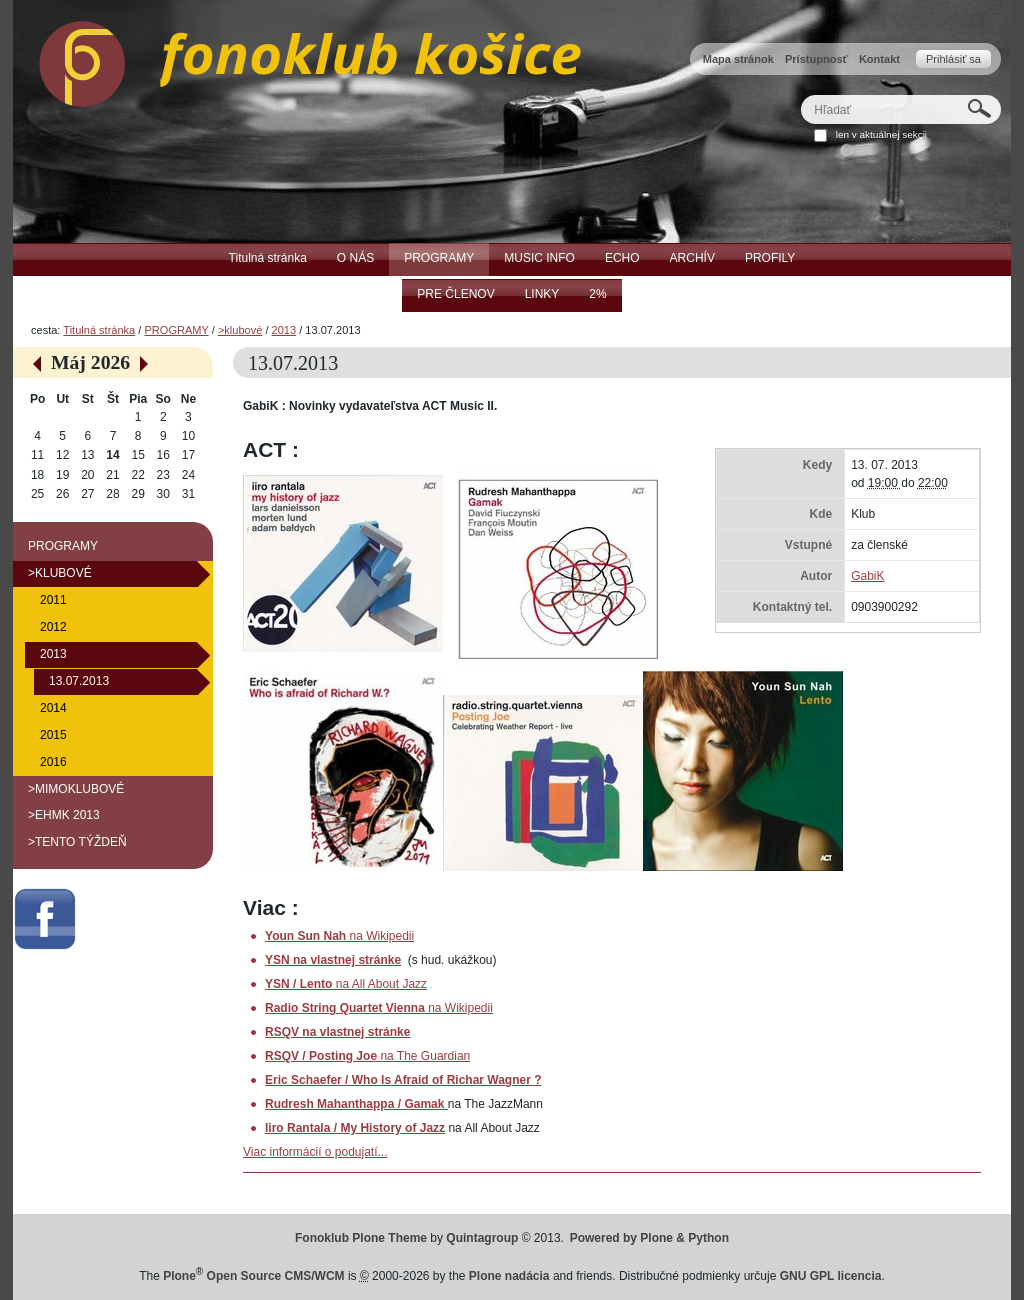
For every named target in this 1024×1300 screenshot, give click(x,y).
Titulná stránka (99, 330)
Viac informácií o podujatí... (315, 1152)
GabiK (867, 576)
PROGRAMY (176, 330)
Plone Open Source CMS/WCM (253, 1276)
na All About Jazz (346, 984)
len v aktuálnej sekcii (881, 134)
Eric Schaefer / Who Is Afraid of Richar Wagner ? (403, 1080)
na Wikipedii (339, 936)
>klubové (240, 330)
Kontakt (879, 59)
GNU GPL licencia (831, 1276)
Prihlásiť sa (953, 59)
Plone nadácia (509, 1276)
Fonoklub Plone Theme (361, 1238)
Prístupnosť (816, 59)
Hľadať (800, 94)
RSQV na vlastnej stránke (337, 1032)
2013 (284, 330)
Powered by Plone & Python (649, 1238)
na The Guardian (367, 1056)
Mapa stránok (738, 59)
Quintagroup (482, 1238)
